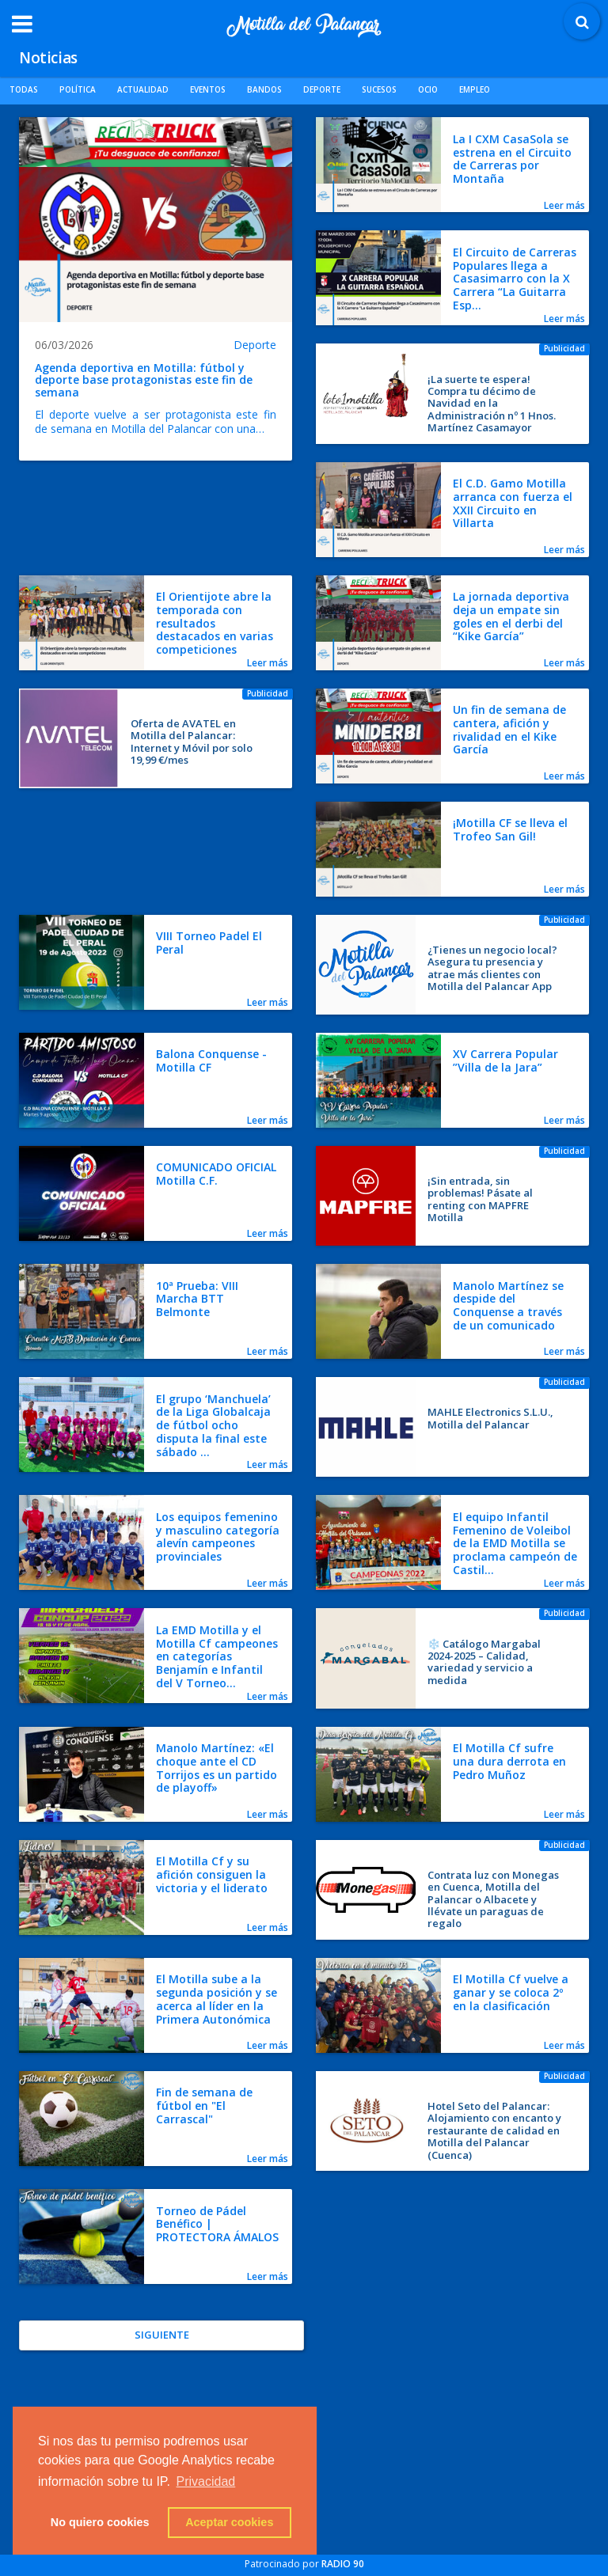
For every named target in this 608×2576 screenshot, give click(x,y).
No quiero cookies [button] (100, 2522)
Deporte (255, 344)
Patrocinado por (304, 2563)
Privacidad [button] (206, 2481)
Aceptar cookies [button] (229, 2522)
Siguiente (162, 2335)
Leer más (564, 205)
